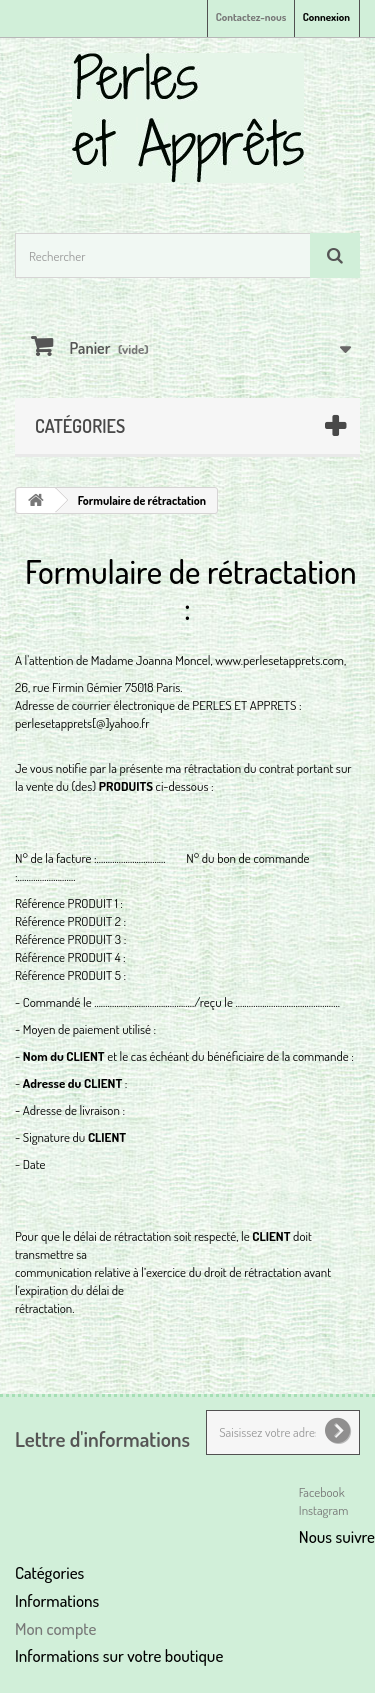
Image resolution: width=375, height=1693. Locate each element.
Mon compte (55, 1628)
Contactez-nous (251, 17)
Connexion (326, 17)
